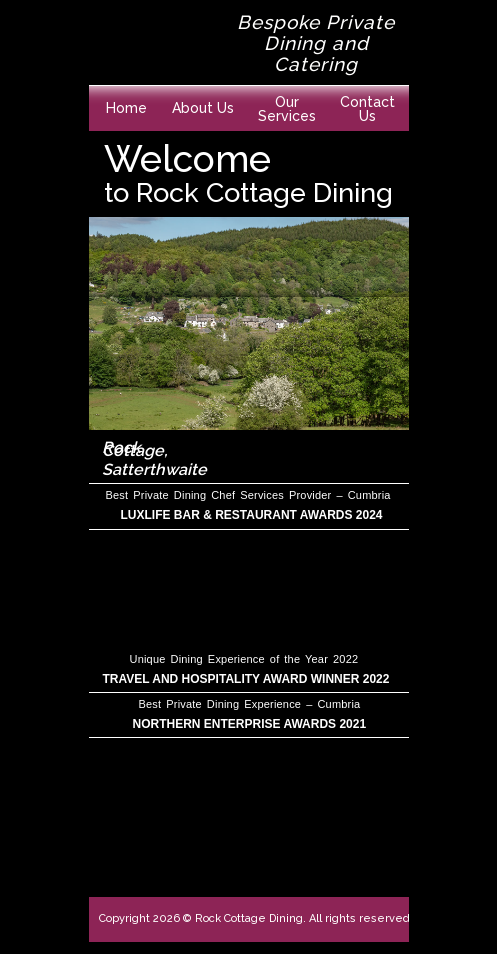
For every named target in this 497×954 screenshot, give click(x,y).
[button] (287, 102)
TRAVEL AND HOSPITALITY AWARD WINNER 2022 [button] (246, 679)
